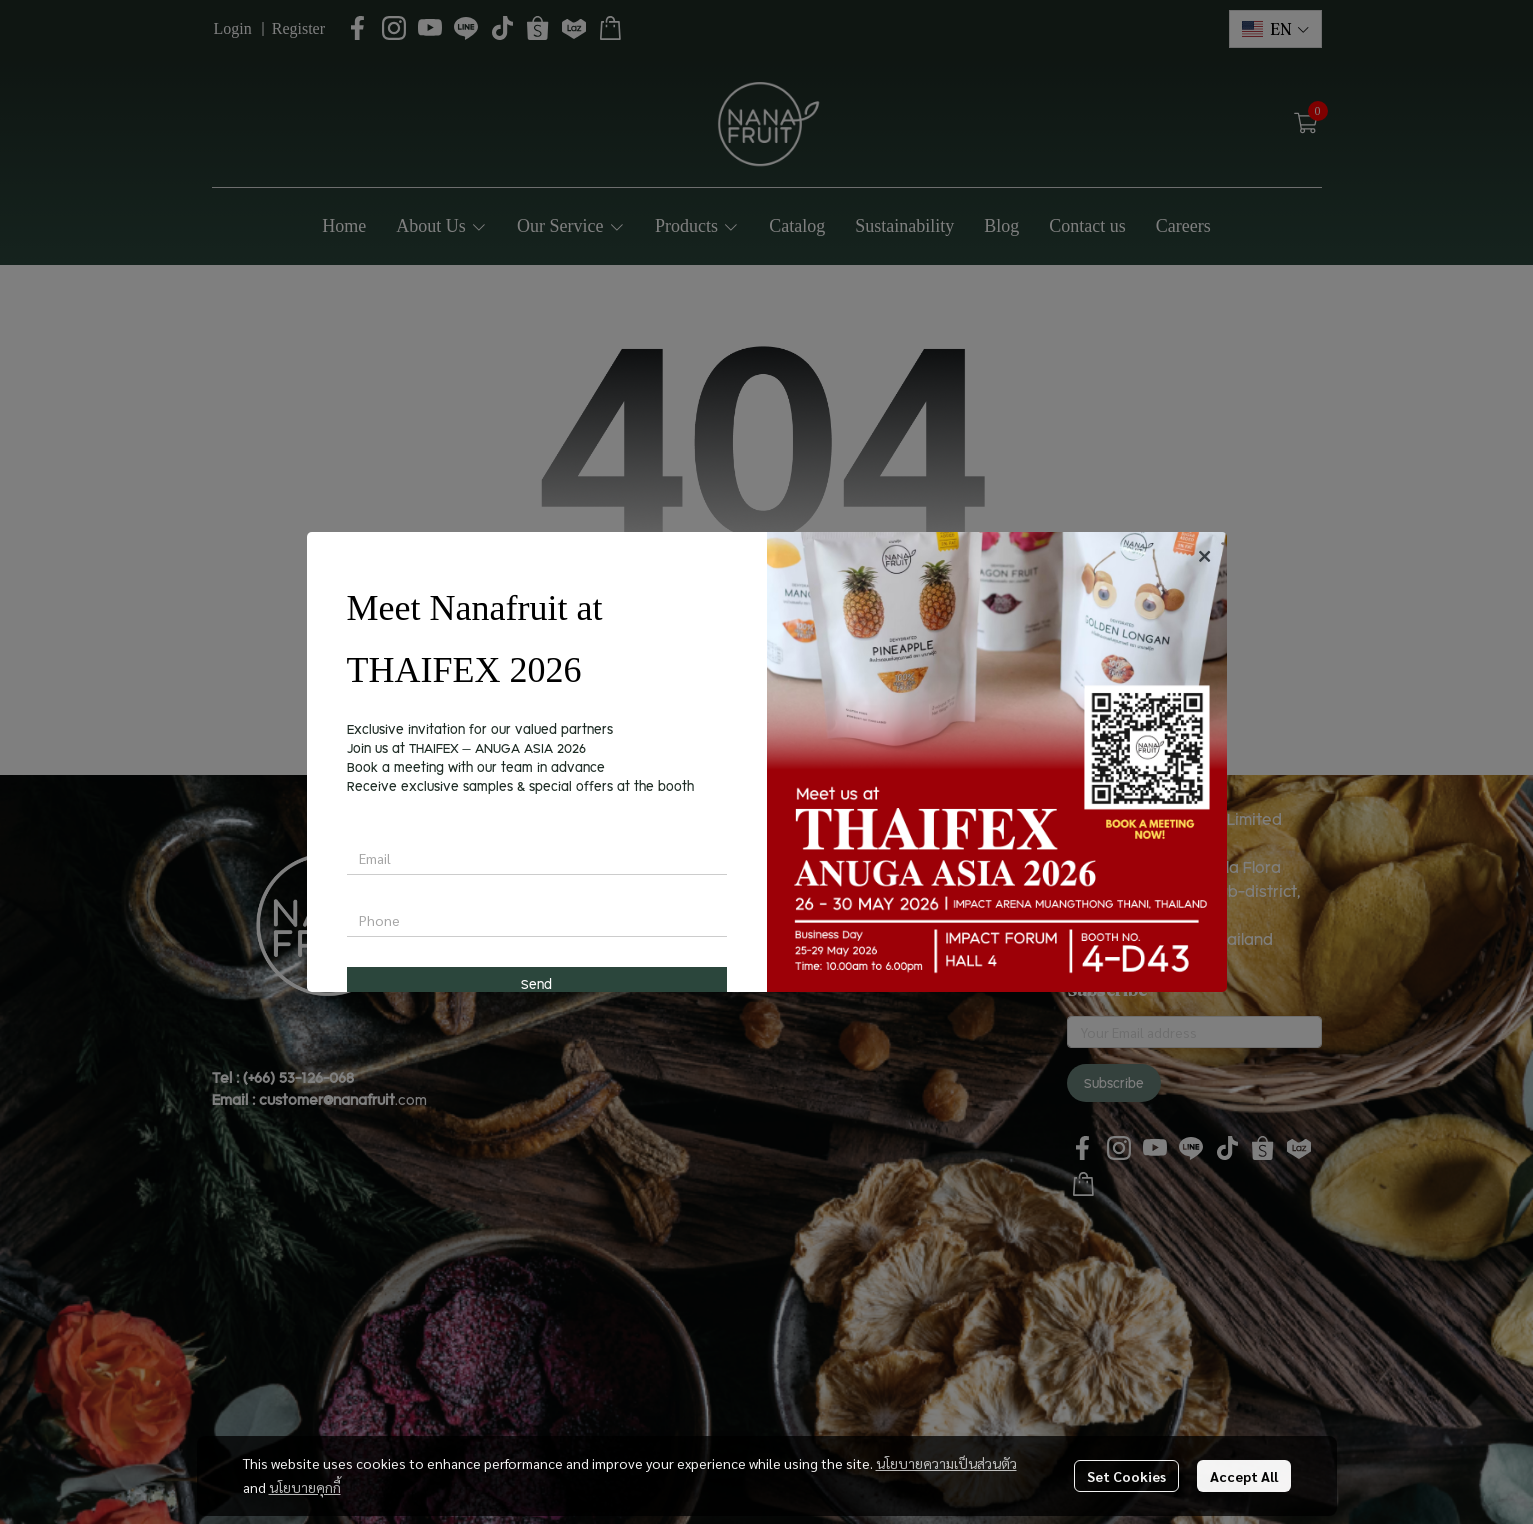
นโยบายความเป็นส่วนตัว (946, 1463)
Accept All (1244, 1476)
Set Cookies (1126, 1476)
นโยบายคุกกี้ (305, 1487)
